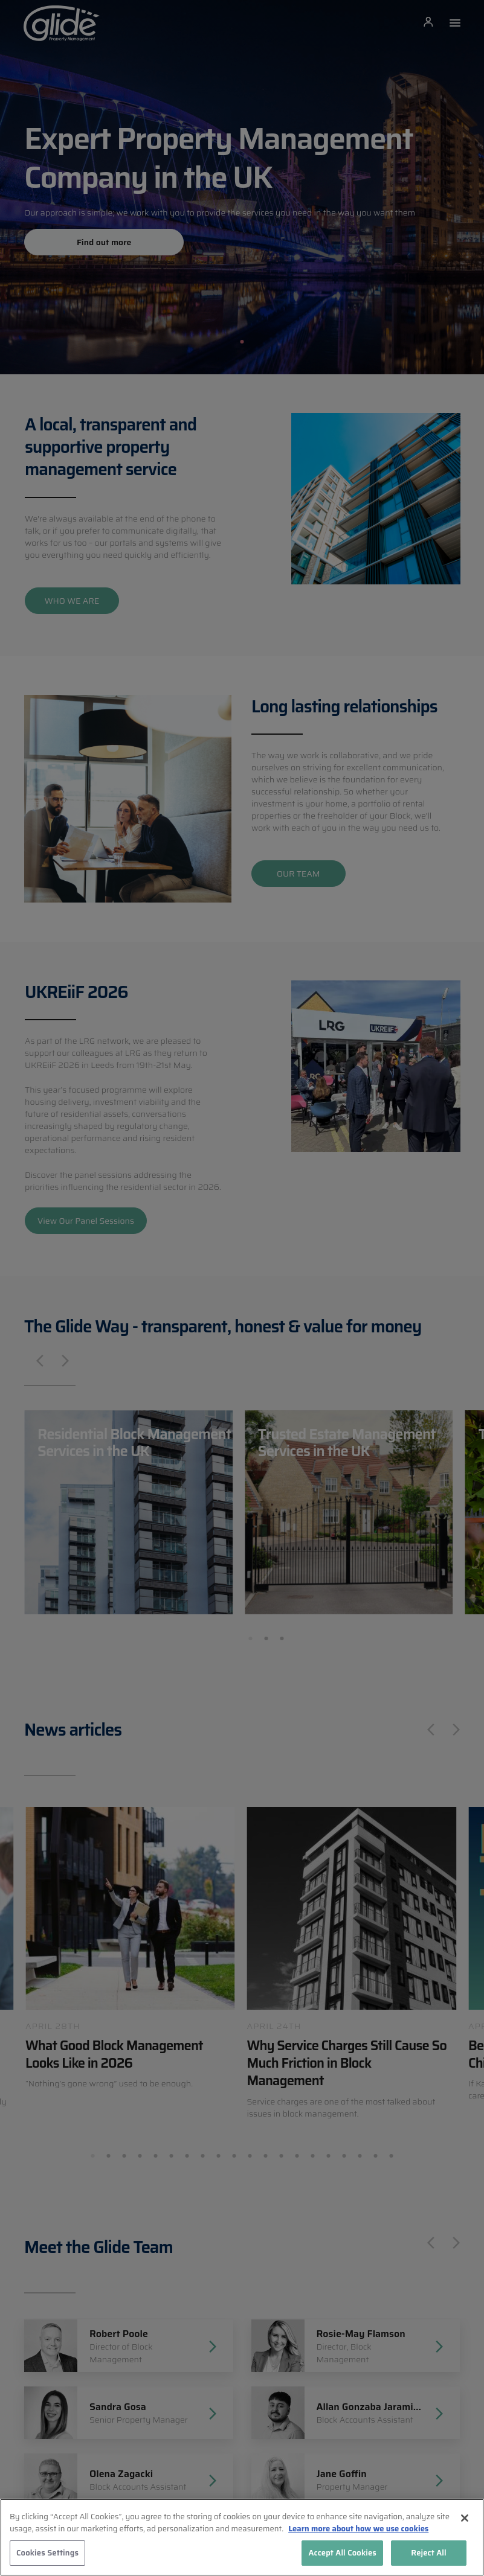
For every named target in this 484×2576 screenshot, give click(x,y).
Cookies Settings (47, 2552)
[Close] (464, 2518)
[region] (242, 2537)
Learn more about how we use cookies (358, 2528)
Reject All (429, 2552)
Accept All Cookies (342, 2552)
